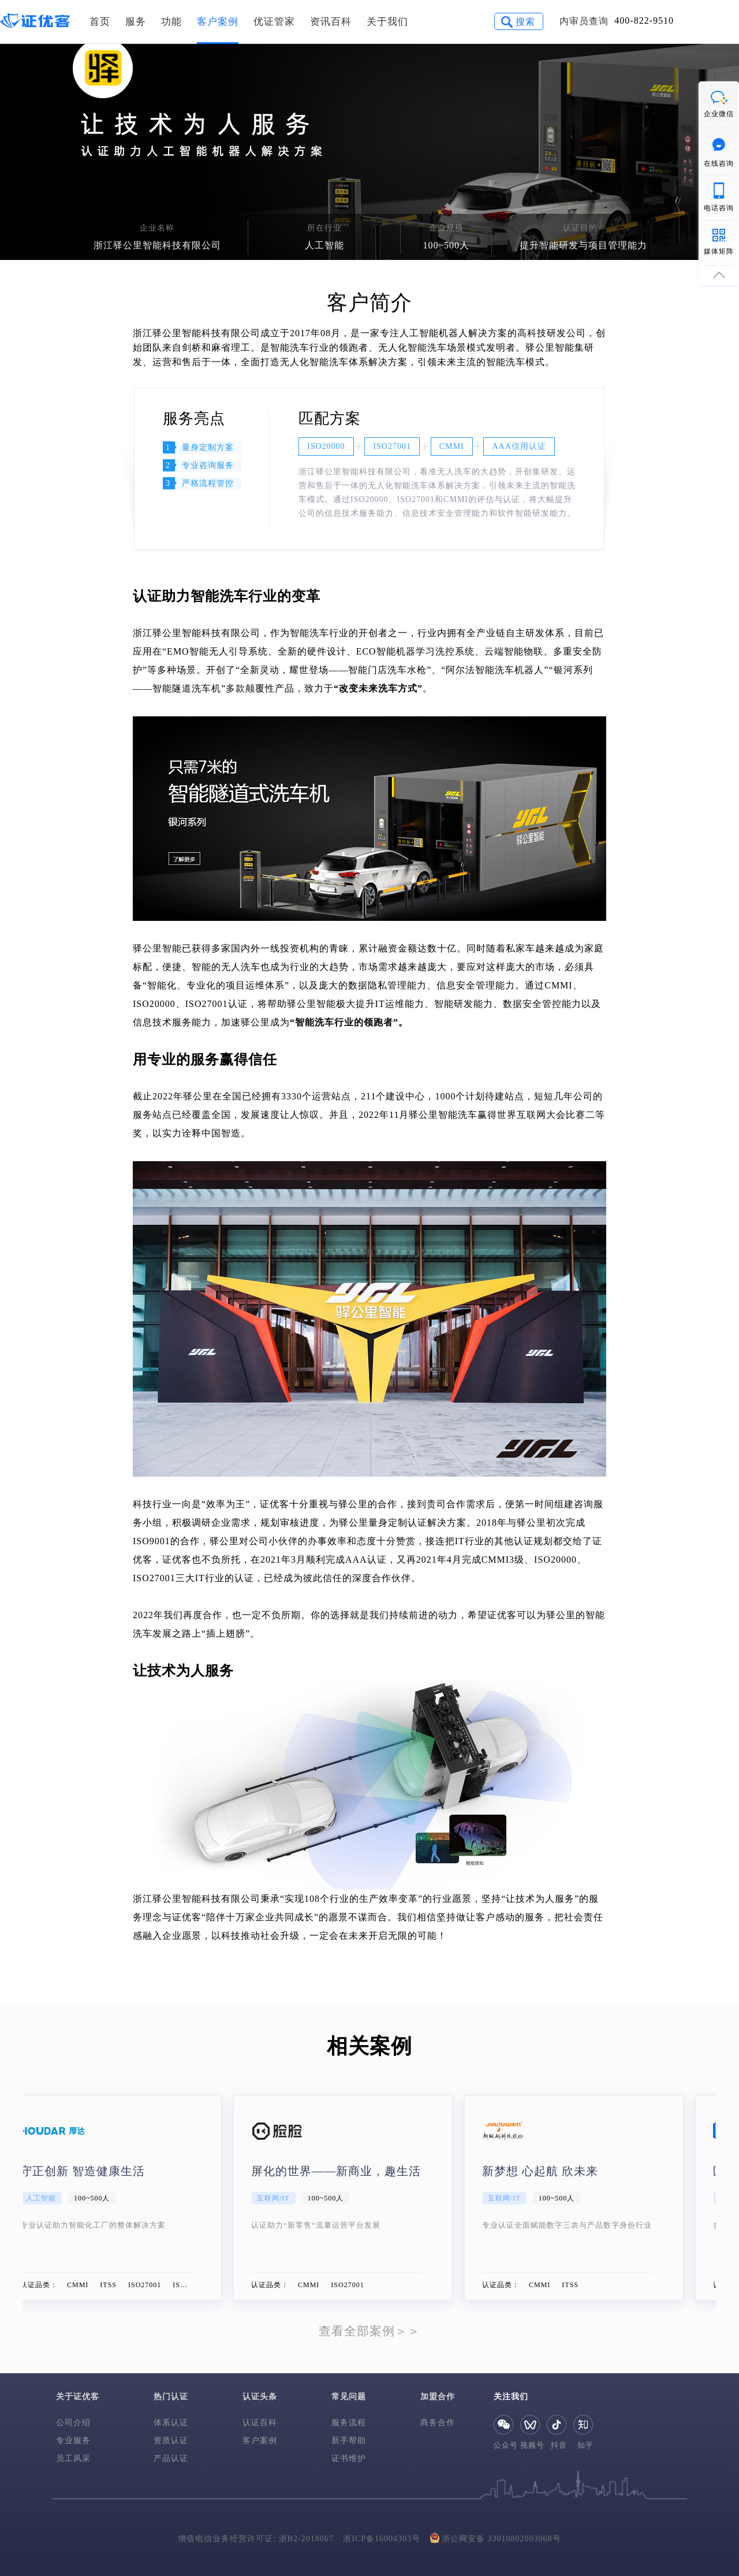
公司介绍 (73, 2422)
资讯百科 (331, 21)
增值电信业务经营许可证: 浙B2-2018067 (255, 2538)
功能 (171, 21)
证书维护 (348, 2458)
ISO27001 (392, 446)
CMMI (451, 446)
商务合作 (437, 2422)
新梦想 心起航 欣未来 (566, 2171)
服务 (135, 21)
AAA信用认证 (519, 446)
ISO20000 (326, 446)
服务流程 (348, 2422)
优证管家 (274, 21)
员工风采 (73, 2458)
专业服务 (73, 2440)
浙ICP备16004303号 (381, 2538)
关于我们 (387, 21)
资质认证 (171, 2440)
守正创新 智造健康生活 (108, 2171)
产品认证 (171, 2458)
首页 (99, 21)
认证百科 (259, 2422)
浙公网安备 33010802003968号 (495, 2537)
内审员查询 (584, 21)
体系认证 (171, 2422)
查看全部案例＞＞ (369, 2331)
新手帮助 (348, 2440)
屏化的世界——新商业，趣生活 (362, 2171)
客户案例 (217, 21)
